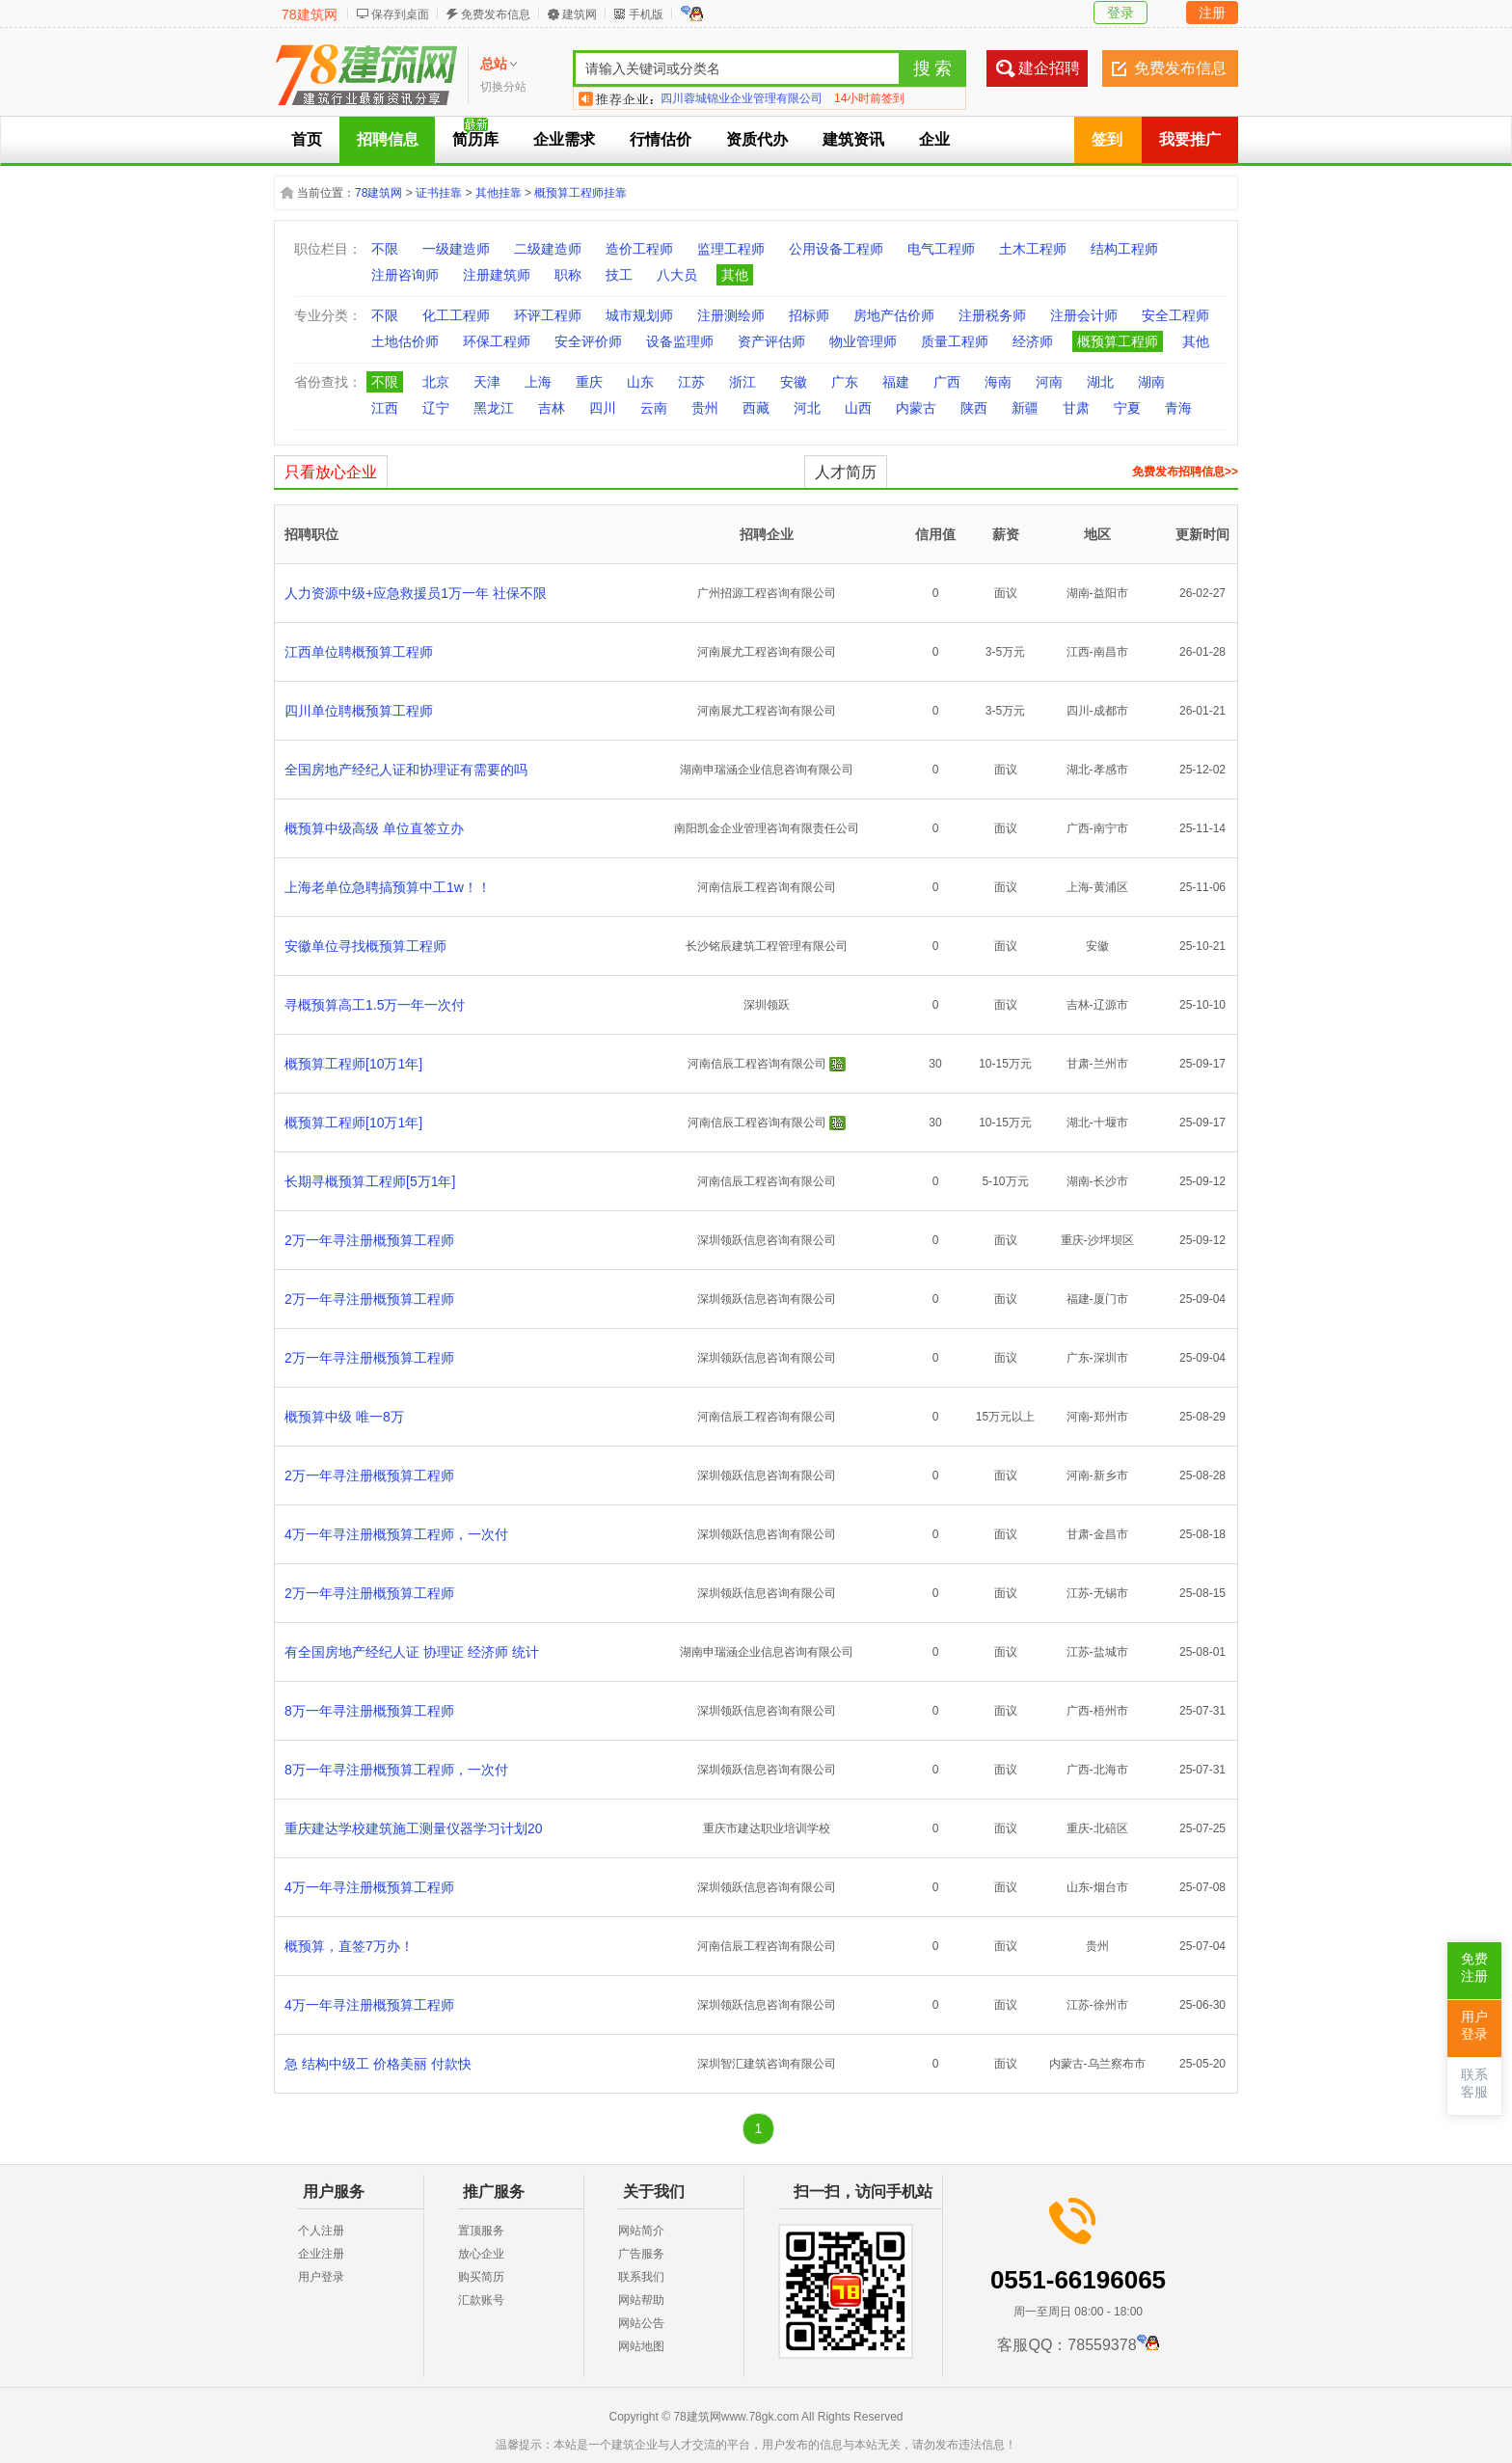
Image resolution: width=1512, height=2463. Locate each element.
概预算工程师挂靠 (580, 193)
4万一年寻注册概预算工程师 (369, 1887)
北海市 (1111, 1769)
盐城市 (1111, 1652)
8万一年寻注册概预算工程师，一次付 (396, 1769)
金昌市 (1111, 1534)
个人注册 (321, 2230)
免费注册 (1474, 1968)
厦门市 (1111, 1299)
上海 (538, 382)
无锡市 (1111, 1593)
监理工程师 (731, 249)
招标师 (809, 315)
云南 (653, 408)
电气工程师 (941, 249)
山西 (858, 408)
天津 (486, 382)
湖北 (1100, 382)
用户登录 (321, 2277)
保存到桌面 (400, 14)
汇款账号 (481, 2300)
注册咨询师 (405, 275)
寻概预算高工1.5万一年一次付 (374, 1005)
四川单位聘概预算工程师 (358, 710)
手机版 (646, 14)
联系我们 (641, 2277)
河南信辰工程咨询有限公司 (766, 887)
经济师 (1032, 341)
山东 (640, 382)
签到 (1107, 139)
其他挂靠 (498, 193)
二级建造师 (547, 249)
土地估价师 (405, 341)
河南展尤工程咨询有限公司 (766, 652)
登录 (1120, 12)
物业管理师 (863, 341)
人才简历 (846, 472)
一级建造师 (456, 249)
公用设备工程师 (836, 249)
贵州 (704, 408)
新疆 (1025, 408)
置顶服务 (481, 2230)
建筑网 (579, 14)
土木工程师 (1032, 249)
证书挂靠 (439, 193)
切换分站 (503, 87)
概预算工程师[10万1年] (353, 1063)
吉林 (551, 408)
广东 (844, 382)
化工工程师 (456, 315)
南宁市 (1111, 828)
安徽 (793, 382)
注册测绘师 (731, 315)
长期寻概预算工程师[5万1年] (369, 1181)
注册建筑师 (496, 275)
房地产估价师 (893, 315)
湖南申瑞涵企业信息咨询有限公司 (766, 769)
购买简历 (481, 2277)
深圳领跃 (766, 1005)
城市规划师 (639, 315)
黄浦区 (1111, 887)
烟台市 (1111, 1887)
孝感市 (1111, 769)
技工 (619, 275)
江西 (384, 408)
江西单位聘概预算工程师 (358, 652)
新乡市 (1111, 1475)
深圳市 (1111, 1358)
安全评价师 (588, 341)
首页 (306, 139)
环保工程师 (496, 341)
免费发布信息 (495, 14)
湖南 (1151, 382)
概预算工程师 (1117, 341)
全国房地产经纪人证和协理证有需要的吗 (405, 769)
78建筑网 (310, 14)
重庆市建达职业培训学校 (766, 1828)
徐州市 (1111, 2005)
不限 (384, 249)
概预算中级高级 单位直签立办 (374, 828)
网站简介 (641, 2230)
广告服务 (641, 2253)
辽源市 (1111, 1005)
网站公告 (641, 2323)
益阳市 (1111, 593)
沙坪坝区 (1111, 1240)
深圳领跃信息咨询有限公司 (766, 1240)
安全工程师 (1175, 315)
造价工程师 (639, 249)
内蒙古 (916, 408)
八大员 (677, 275)
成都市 (1111, 710)
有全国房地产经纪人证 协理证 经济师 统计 (411, 1652)
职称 (567, 275)
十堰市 (1111, 1122)
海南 (998, 382)
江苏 (691, 382)
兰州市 (1111, 1063)
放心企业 (481, 2253)
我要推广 (1190, 139)
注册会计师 (1084, 315)
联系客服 (1474, 2083)
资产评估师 (771, 341)
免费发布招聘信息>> (1185, 471)
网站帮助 (641, 2300)
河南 (1049, 382)
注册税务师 (992, 315)
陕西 (973, 408)
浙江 (742, 382)
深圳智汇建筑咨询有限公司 (766, 2064)
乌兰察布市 (1117, 2064)
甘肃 (1076, 408)
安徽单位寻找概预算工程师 (365, 946)
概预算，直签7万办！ (349, 1946)
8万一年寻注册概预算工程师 (369, 1711)
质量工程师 (954, 341)
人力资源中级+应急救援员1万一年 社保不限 (415, 593)
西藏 (756, 408)
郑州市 (1111, 1416)
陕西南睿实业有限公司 (718, 98)
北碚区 (1111, 1828)
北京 (435, 382)
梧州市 (1111, 1711)
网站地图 (641, 2346)
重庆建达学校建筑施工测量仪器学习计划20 (413, 1828)
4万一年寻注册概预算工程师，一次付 (396, 1534)
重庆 (589, 382)
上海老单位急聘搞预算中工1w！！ (387, 887)
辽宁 (435, 408)
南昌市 (1111, 652)
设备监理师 (680, 341)
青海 (1178, 408)
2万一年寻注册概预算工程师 (369, 1240)
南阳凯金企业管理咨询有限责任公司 (766, 828)
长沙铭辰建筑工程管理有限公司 (767, 946)
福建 (895, 382)
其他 (734, 275)
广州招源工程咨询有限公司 (766, 593)
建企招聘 (1049, 68)
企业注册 (321, 2253)
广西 (946, 382)
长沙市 (1111, 1181)
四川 (602, 408)
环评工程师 (547, 315)
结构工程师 (1124, 249)
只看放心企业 (330, 472)
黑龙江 (493, 408)
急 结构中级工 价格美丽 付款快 (378, 2063)
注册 (1212, 12)
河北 (807, 408)
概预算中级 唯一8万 (344, 1416)
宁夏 (1127, 408)
